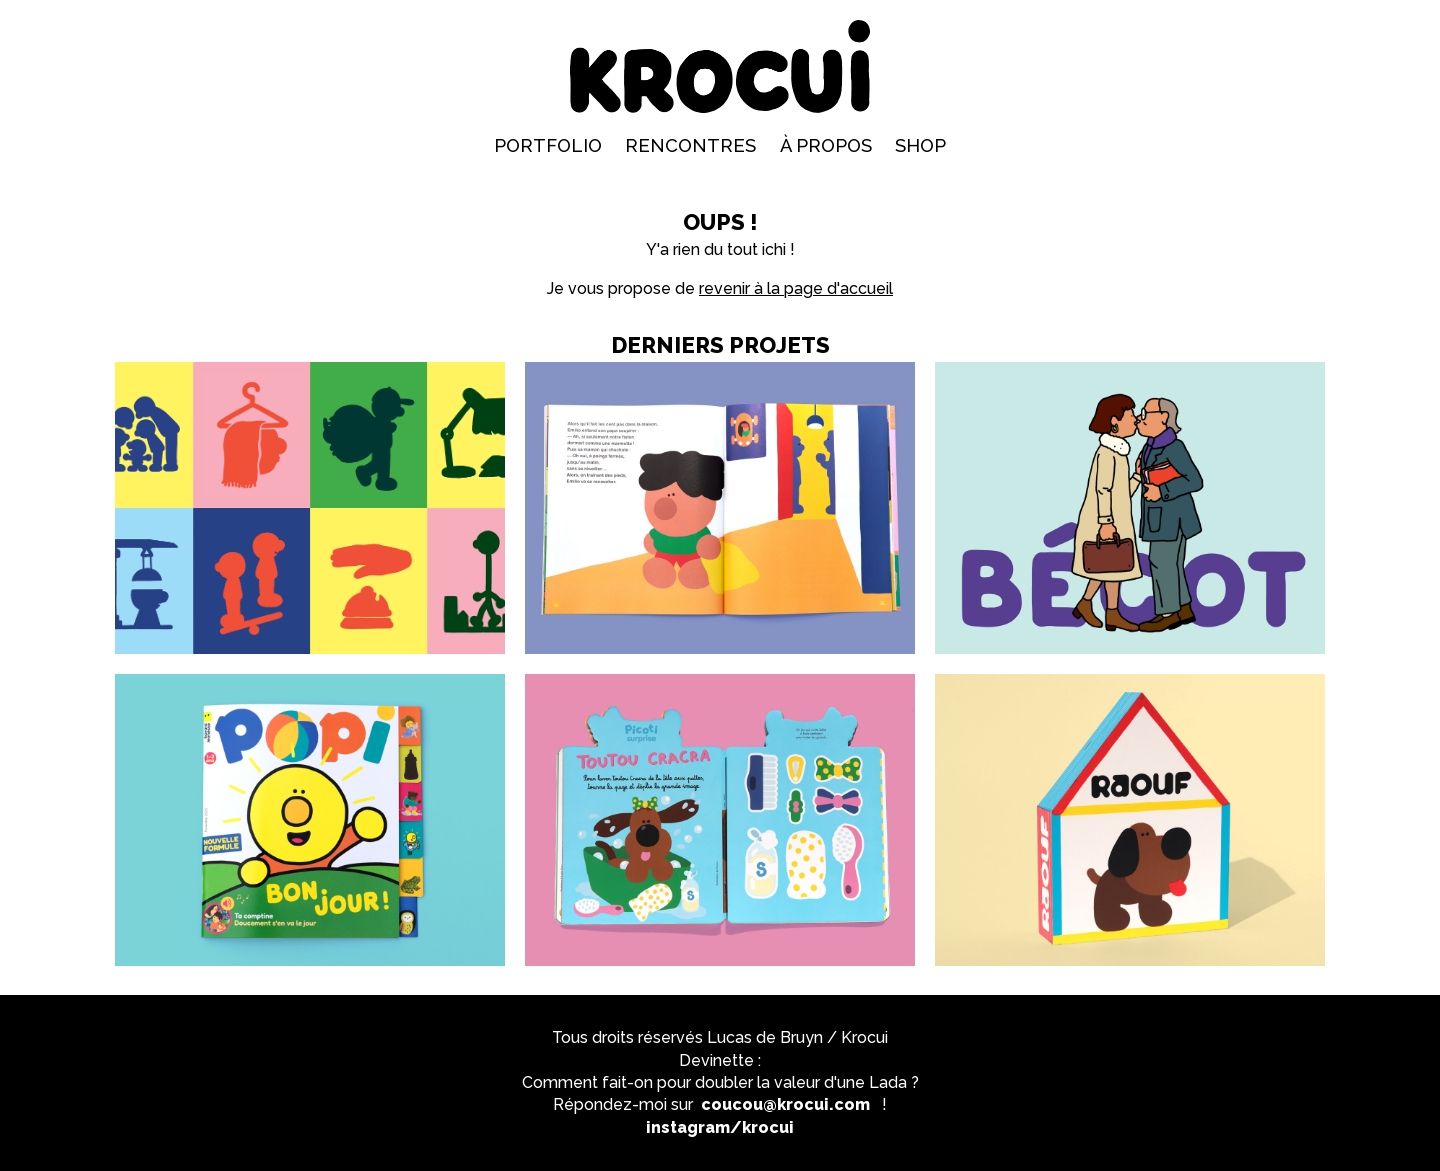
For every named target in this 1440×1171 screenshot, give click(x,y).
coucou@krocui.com (785, 1104)
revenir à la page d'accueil (796, 288)
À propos (826, 145)
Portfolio (548, 145)
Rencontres (690, 145)
